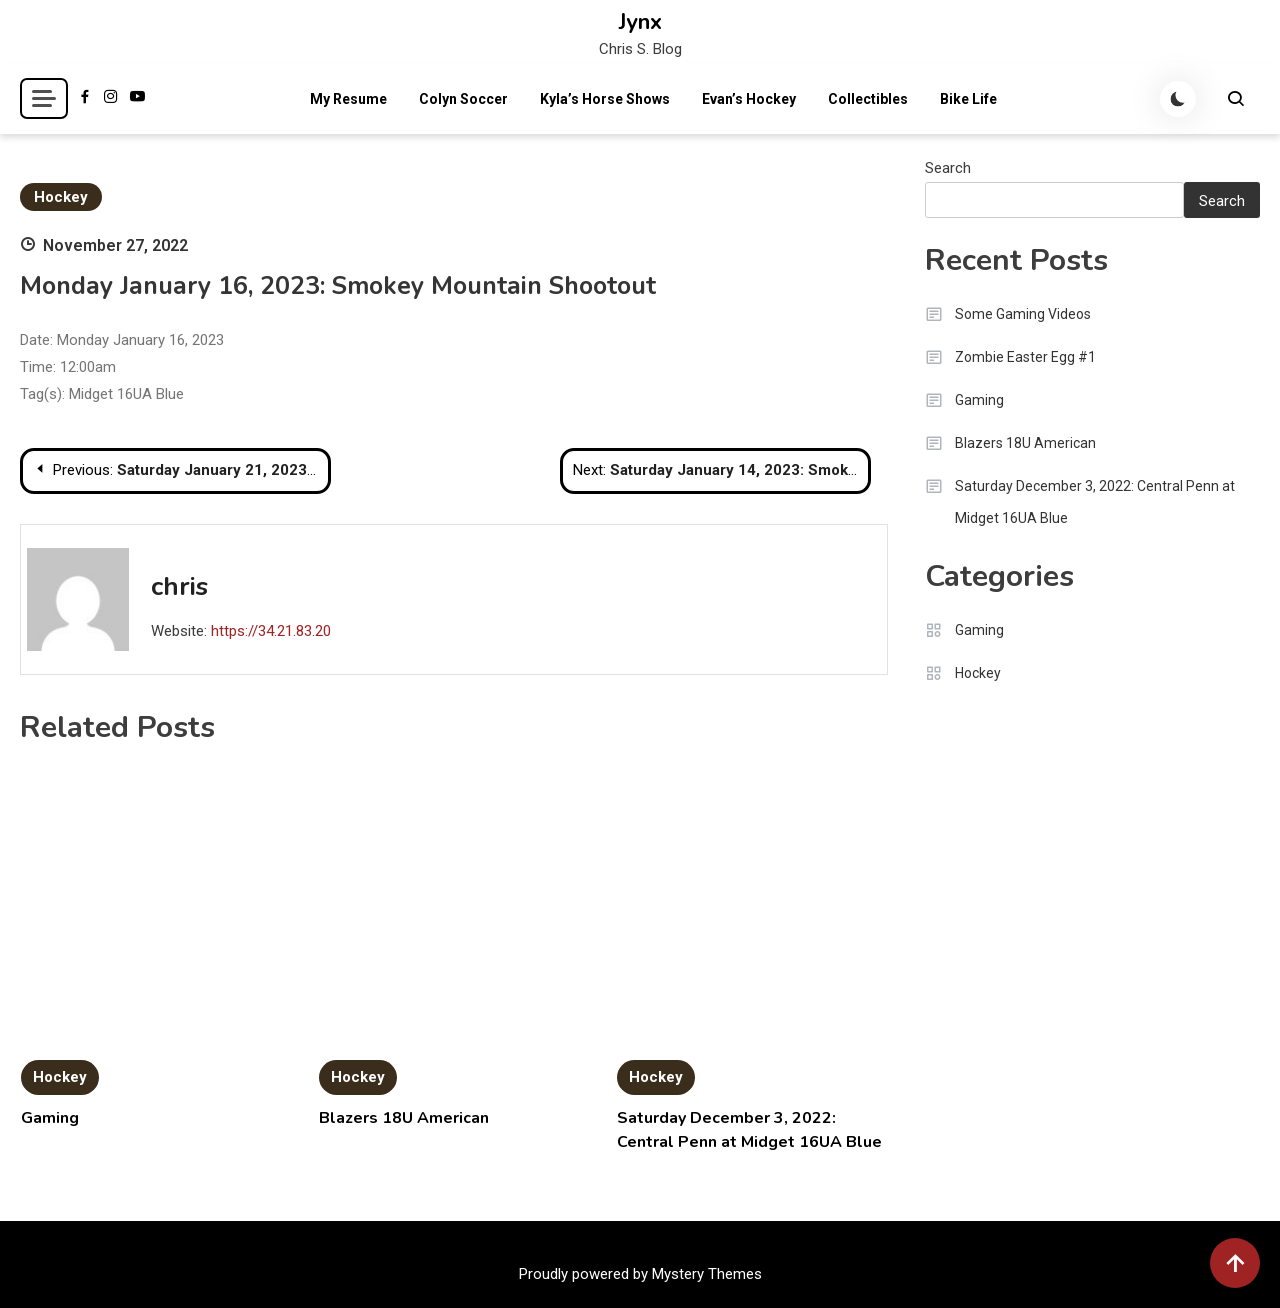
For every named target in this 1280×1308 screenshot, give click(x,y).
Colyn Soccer (463, 99)
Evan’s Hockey (749, 99)
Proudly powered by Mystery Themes (640, 1274)
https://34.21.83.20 (271, 631)
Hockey (61, 197)
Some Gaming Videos (1023, 314)
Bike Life (968, 99)
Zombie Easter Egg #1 (1025, 357)
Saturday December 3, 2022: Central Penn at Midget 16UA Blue (1095, 502)
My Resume (348, 99)
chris (179, 586)
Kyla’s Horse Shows (605, 99)
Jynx (640, 22)
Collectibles (868, 99)
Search (948, 168)
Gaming (50, 1118)
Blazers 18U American (404, 1118)
